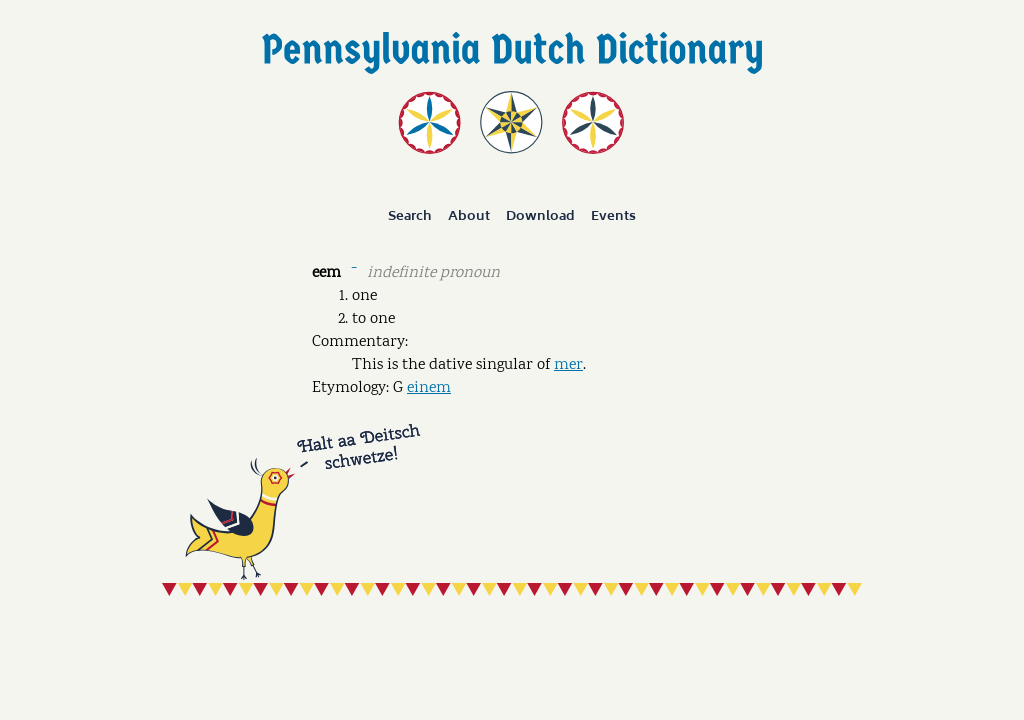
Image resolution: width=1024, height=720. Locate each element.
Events (613, 216)
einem (429, 388)
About (469, 216)
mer (568, 365)
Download (540, 216)
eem (326, 273)
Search (410, 216)
